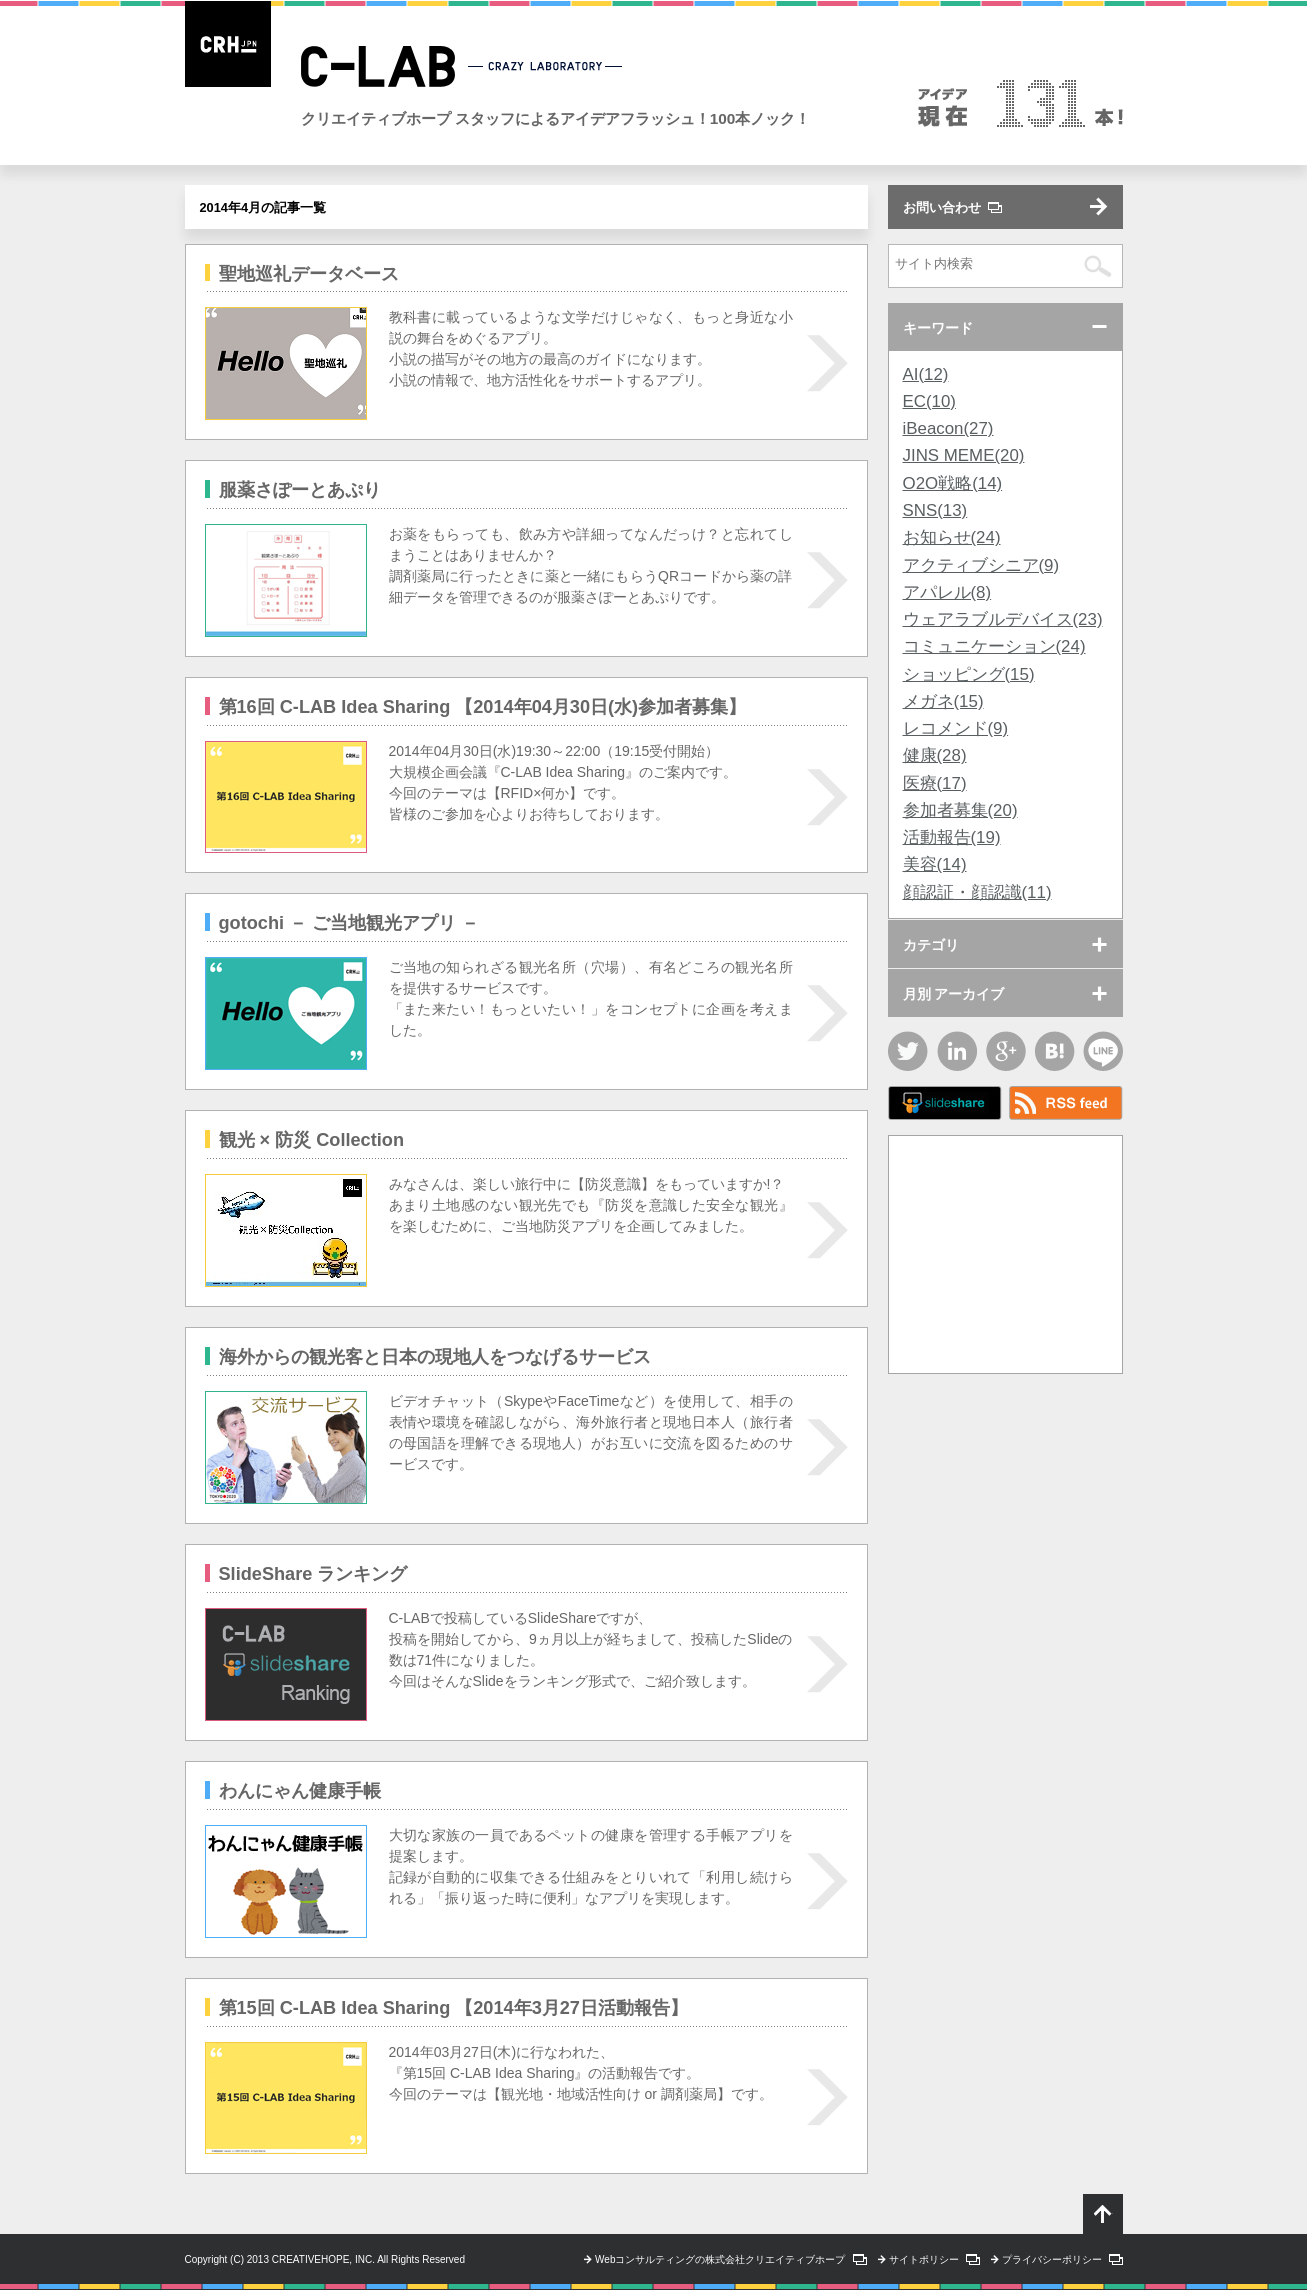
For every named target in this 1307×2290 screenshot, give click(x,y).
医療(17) (935, 783)
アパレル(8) (947, 592)
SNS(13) (935, 510)
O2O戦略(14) (953, 483)
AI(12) (926, 374)
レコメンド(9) (956, 728)
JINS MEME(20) (964, 455)
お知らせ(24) (952, 537)
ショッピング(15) (969, 674)
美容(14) (935, 864)
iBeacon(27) (948, 428)
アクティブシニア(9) (981, 565)
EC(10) (929, 401)
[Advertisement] (1005, 1252)
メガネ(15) (943, 701)
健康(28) (935, 755)
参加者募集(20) (960, 810)
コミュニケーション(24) (994, 646)
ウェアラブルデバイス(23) (1003, 619)
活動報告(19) (952, 837)
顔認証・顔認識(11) (977, 892)
